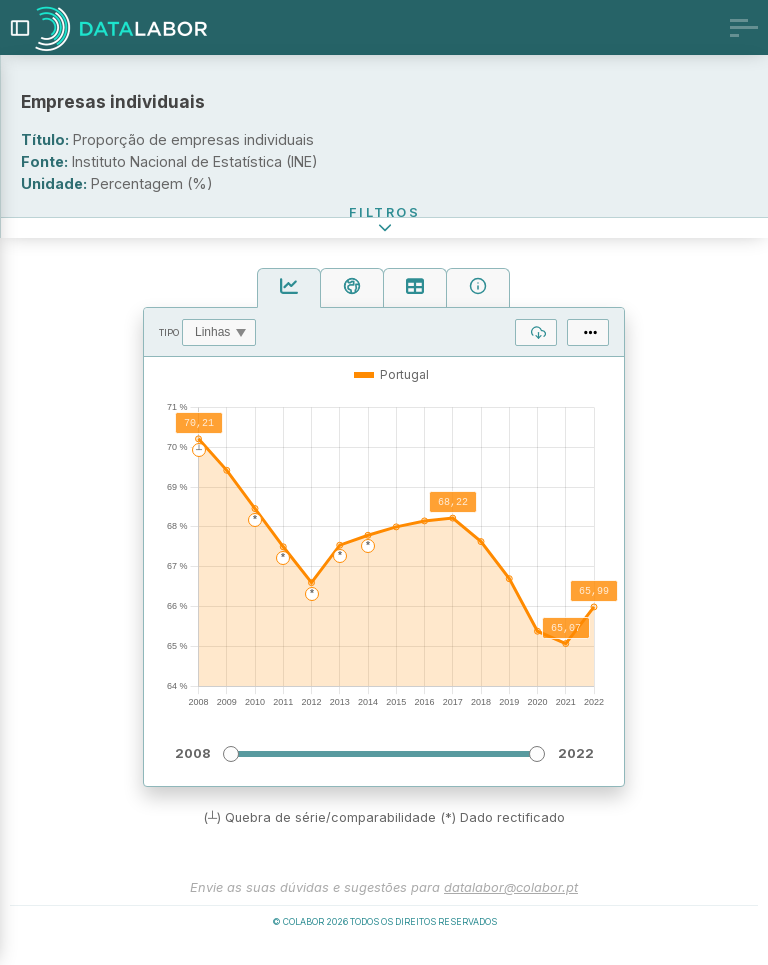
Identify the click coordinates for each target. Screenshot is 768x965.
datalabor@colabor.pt (511, 905)
